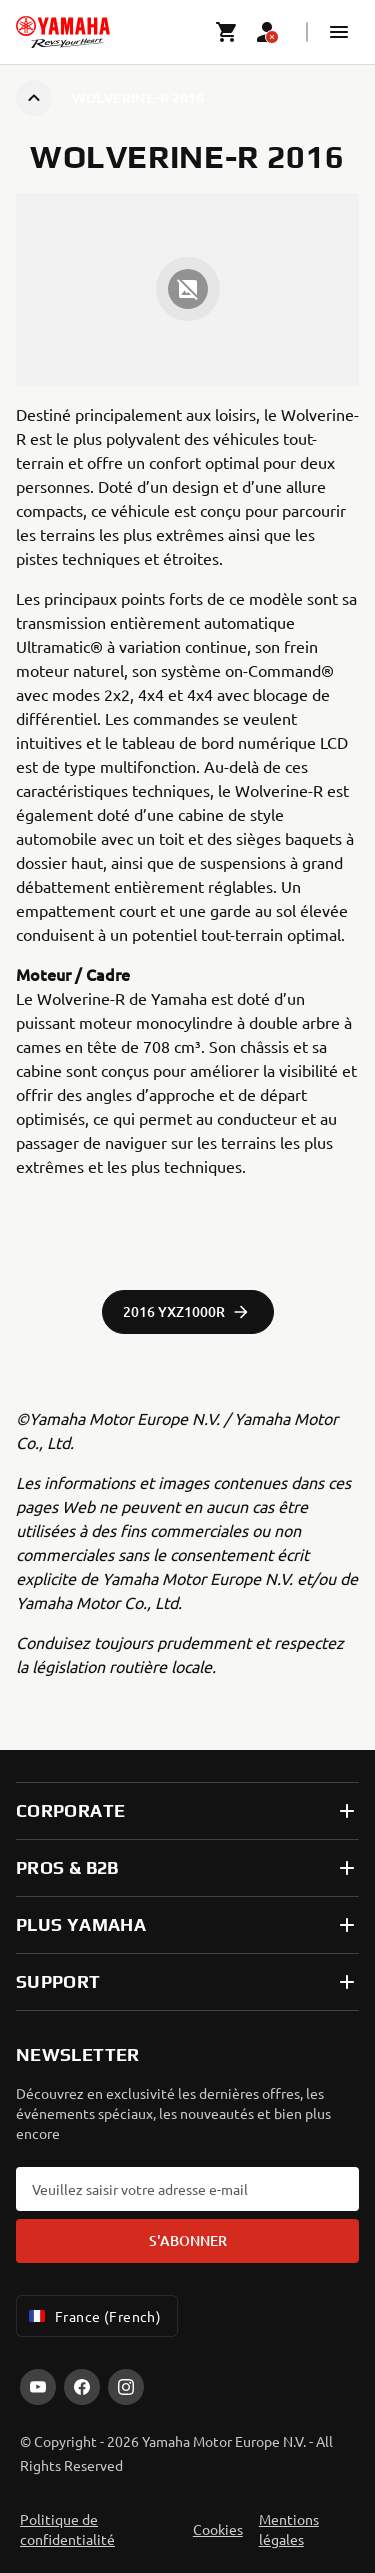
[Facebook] (82, 2387)
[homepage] (63, 32)
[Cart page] (227, 32)
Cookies (218, 2529)
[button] (339, 32)
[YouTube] (38, 2387)
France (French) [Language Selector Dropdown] (93, 2316)
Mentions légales (289, 2529)
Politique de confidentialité (67, 2529)
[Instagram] (126, 2387)
